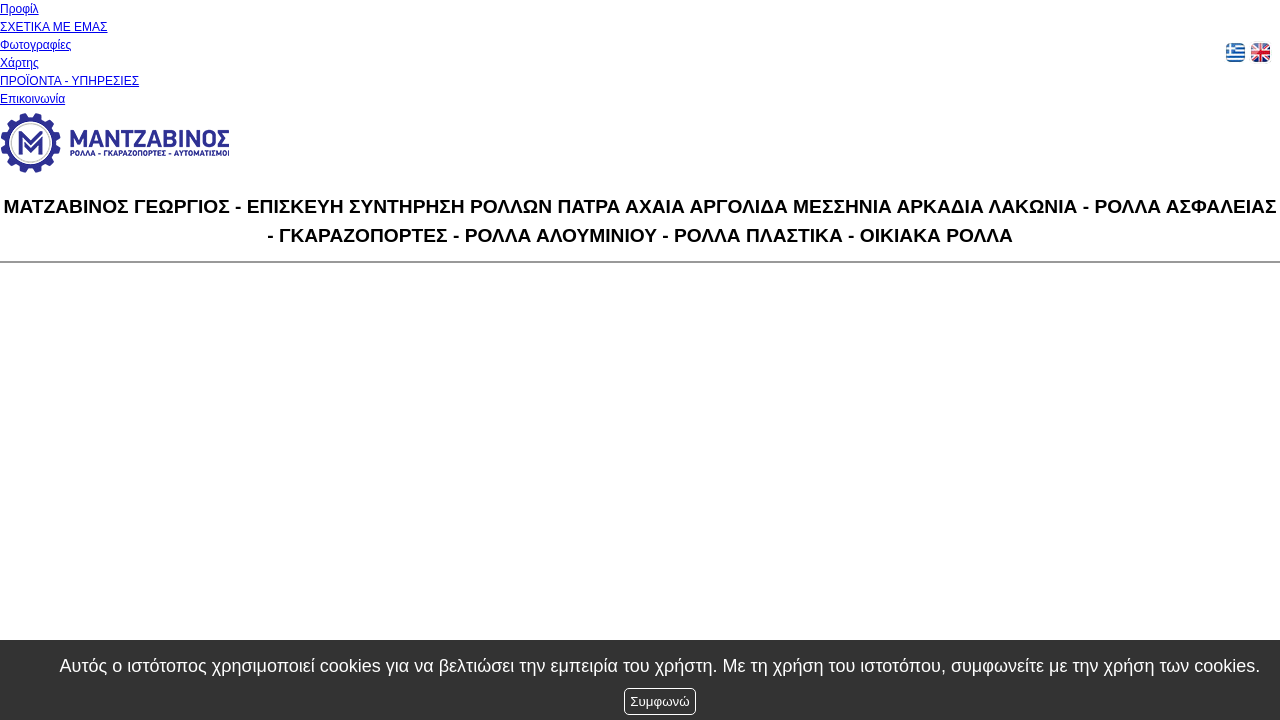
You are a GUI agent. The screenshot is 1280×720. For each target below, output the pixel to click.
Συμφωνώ (659, 701)
